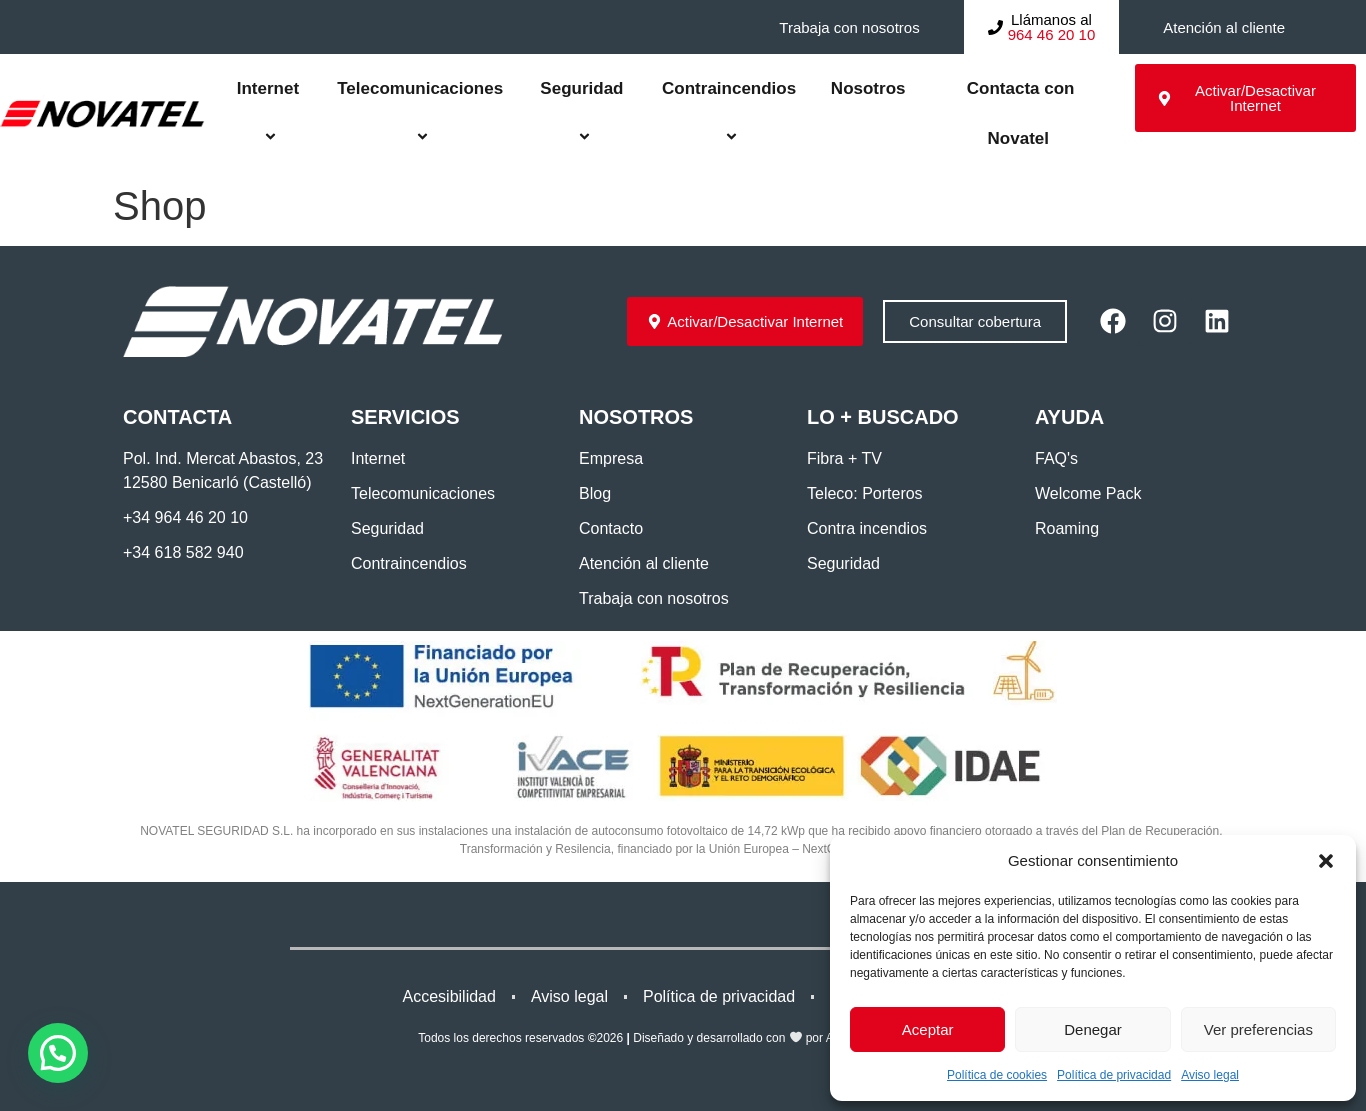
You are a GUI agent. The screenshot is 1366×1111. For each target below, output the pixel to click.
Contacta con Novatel (1018, 113)
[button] (1326, 861)
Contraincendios (729, 113)
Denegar (1093, 1029)
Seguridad (581, 113)
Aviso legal (1210, 1075)
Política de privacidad (1114, 1075)
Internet (268, 113)
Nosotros (868, 88)
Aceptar (928, 1029)
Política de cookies (997, 1075)
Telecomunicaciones (420, 113)
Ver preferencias (1258, 1029)
